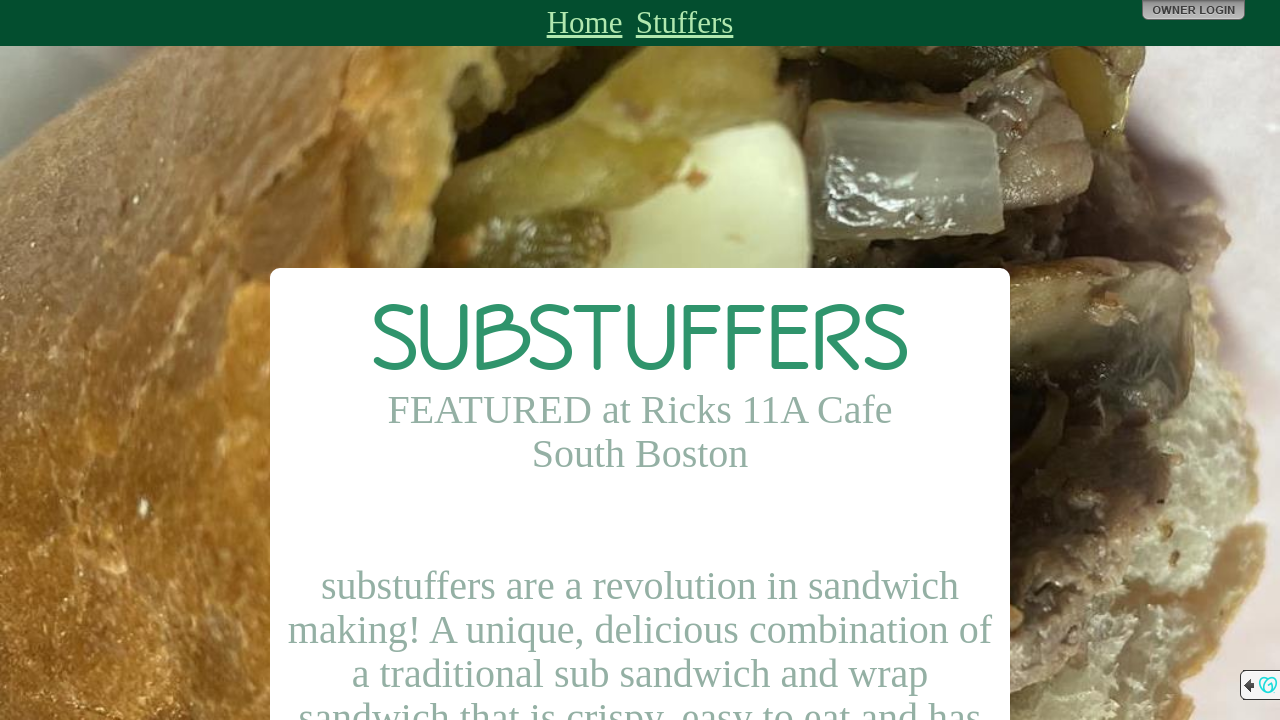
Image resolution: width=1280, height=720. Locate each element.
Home (585, 22)
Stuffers (685, 22)
